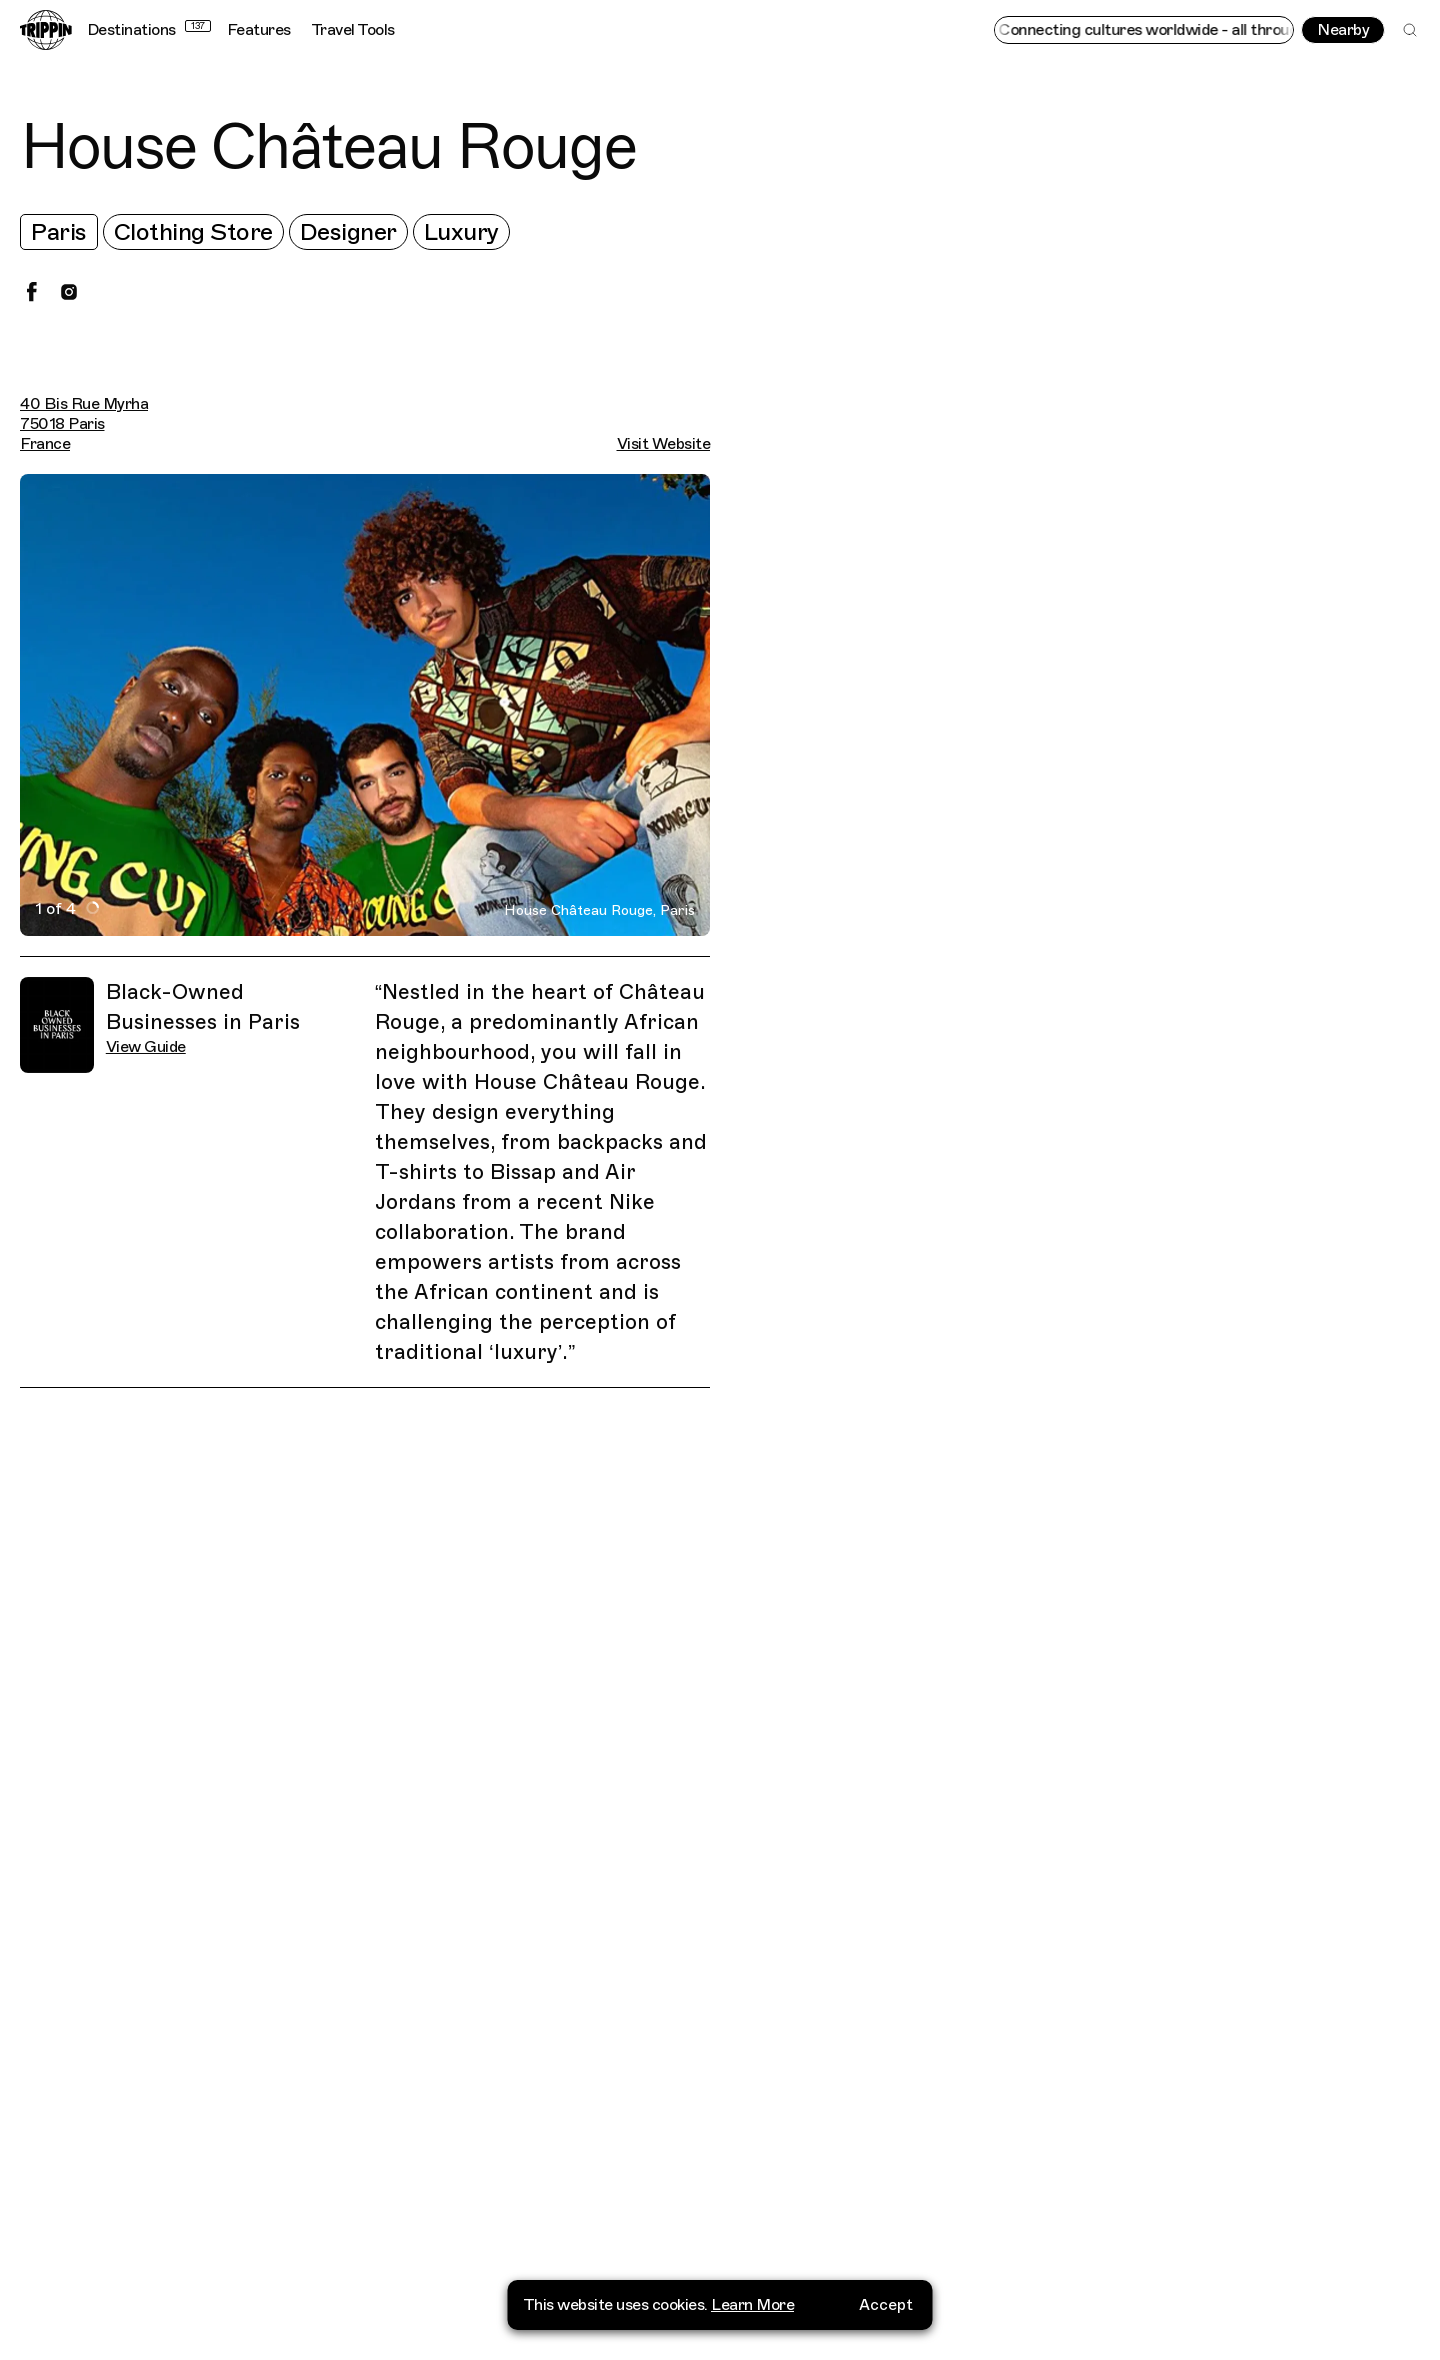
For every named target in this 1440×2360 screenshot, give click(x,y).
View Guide (146, 1047)
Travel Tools (353, 30)
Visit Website (664, 444)
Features (259, 30)
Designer (348, 232)
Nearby (1343, 30)
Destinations (149, 30)
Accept (886, 2305)
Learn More (752, 2305)
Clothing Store (193, 232)
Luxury (461, 232)
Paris (59, 232)
